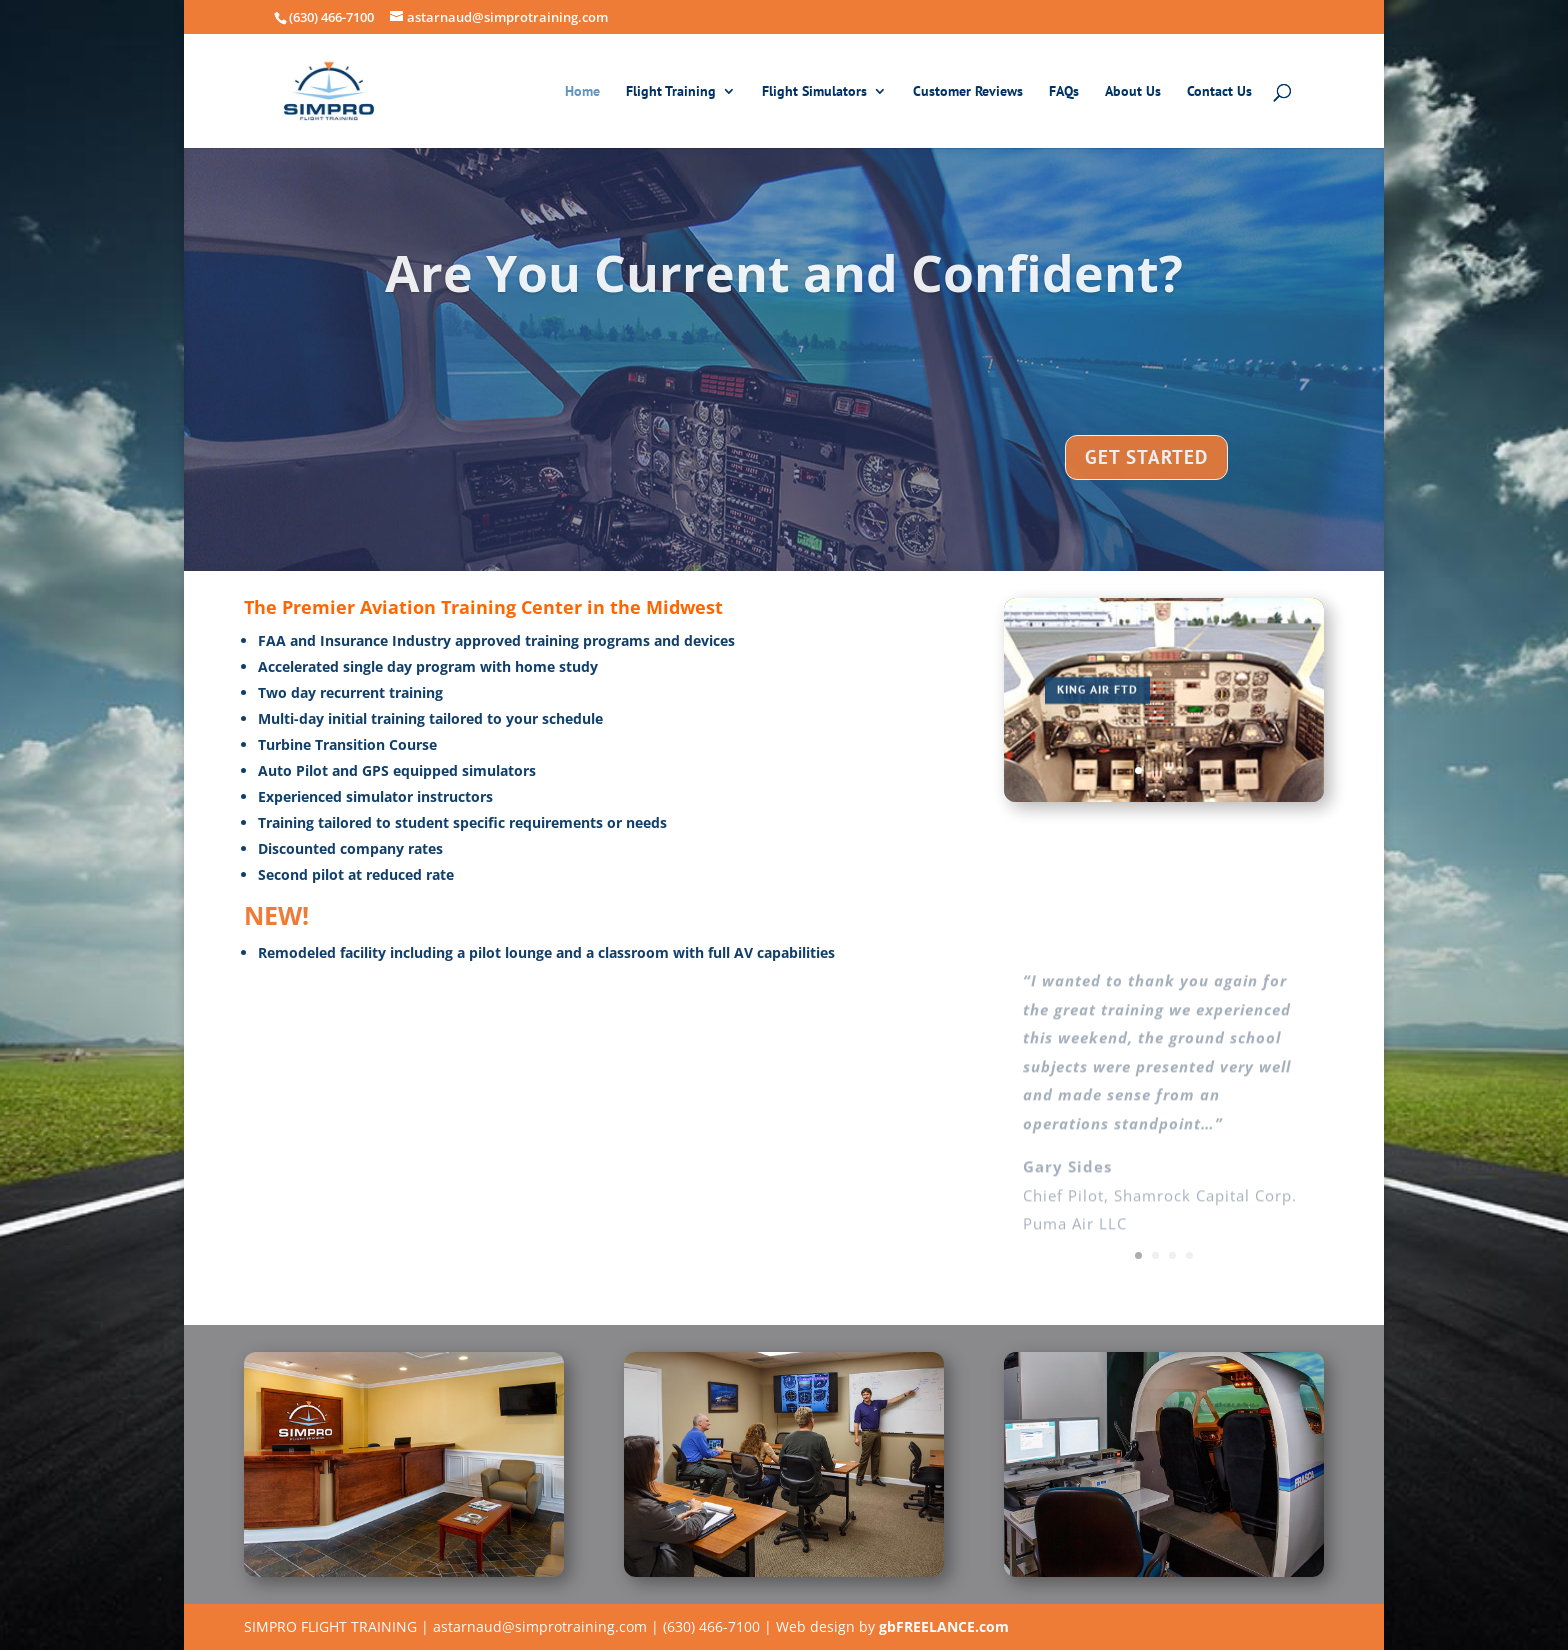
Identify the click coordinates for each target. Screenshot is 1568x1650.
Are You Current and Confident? (784, 294)
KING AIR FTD (1097, 699)
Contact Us (1219, 92)
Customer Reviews (968, 92)
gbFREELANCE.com (944, 1626)
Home (582, 92)
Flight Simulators (814, 92)
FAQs (1064, 92)
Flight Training (671, 92)
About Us (1133, 92)
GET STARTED (1146, 478)
